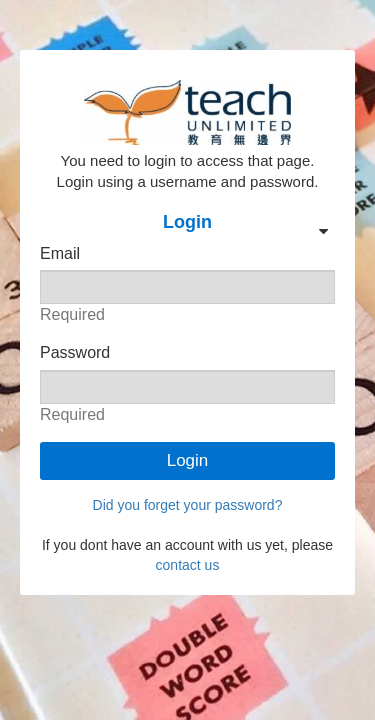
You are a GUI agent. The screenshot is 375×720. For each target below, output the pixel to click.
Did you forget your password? (188, 505)
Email (60, 253)
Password (75, 352)
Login (188, 460)
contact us (188, 565)
